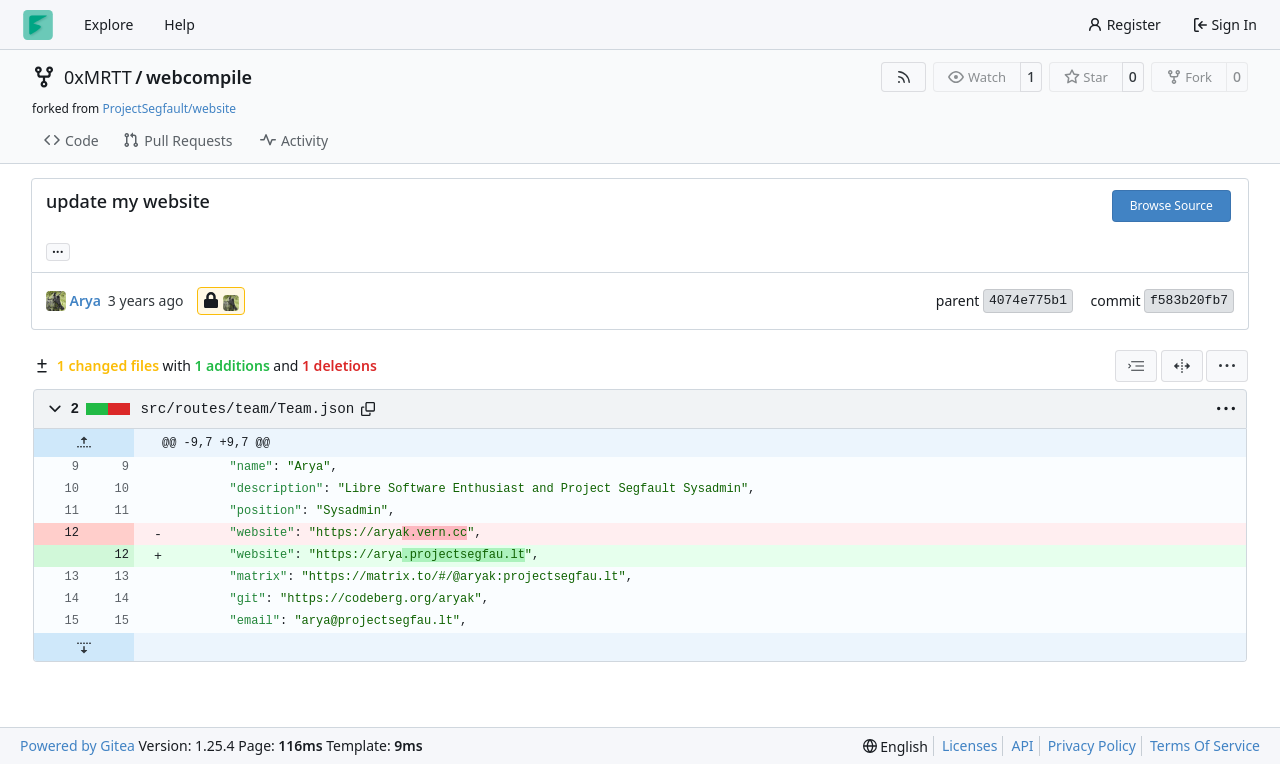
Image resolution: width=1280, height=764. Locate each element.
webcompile (199, 77)
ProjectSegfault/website (169, 108)
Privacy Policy (1092, 745)
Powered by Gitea (77, 745)
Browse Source (1171, 205)
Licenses (970, 745)
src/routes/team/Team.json (248, 409)
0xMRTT (98, 77)
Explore (108, 24)
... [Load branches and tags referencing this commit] (58, 250)
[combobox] (1136, 366)
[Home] (38, 25)
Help (179, 24)
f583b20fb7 (1189, 300)
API (1022, 745)
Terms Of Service (1205, 745)
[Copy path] (368, 409)
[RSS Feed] (904, 77)
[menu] (1227, 366)
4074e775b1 (1028, 300)
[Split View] (1182, 366)
